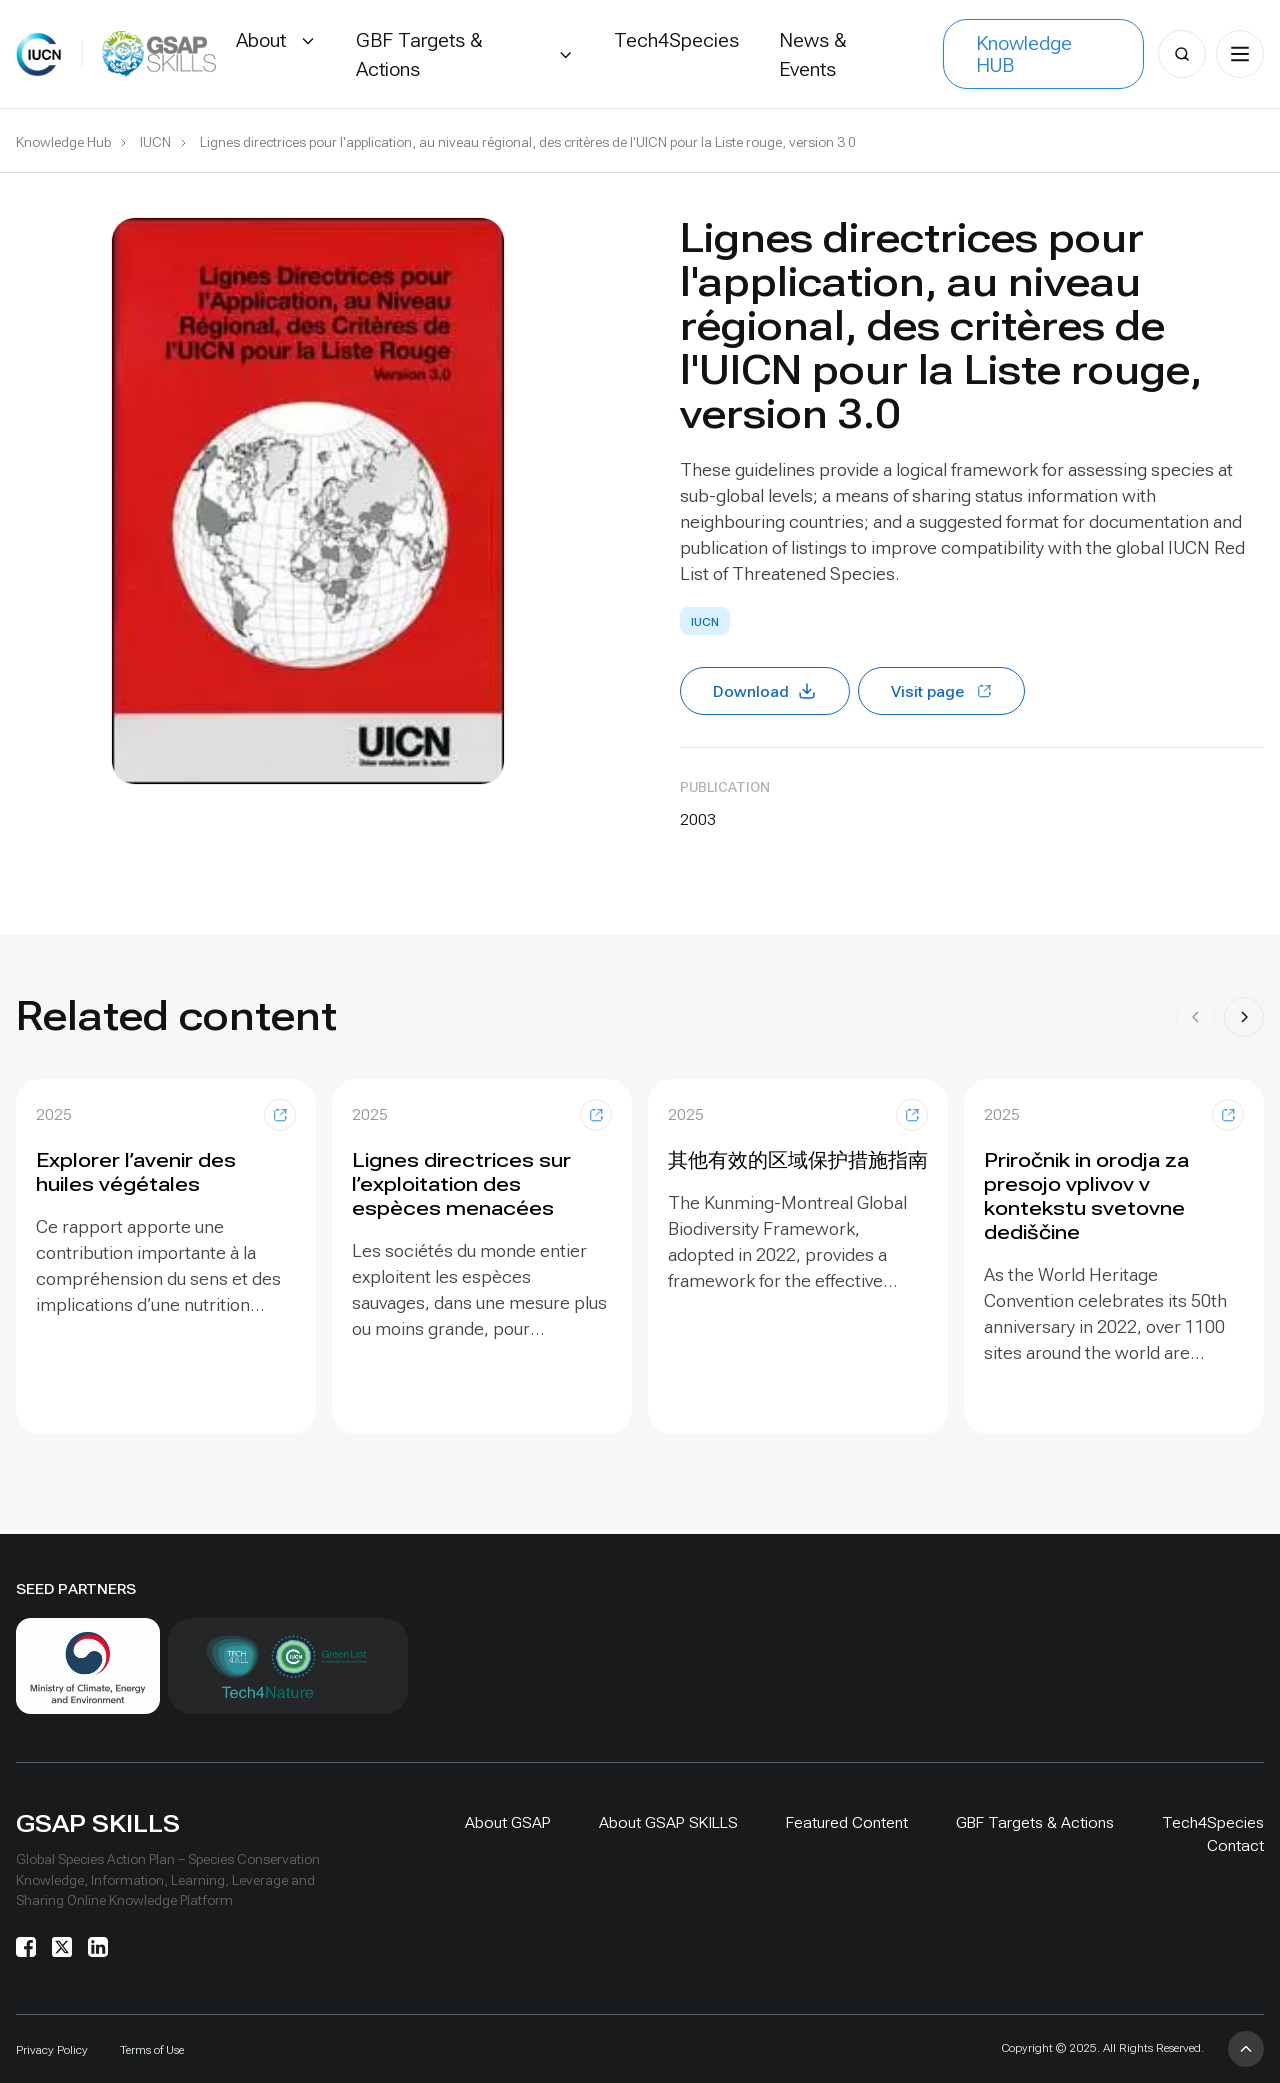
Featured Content (847, 1822)
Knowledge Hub (63, 142)
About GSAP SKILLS (668, 1822)
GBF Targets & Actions (1035, 1822)
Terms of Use (152, 2050)
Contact (1235, 1845)
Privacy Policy (52, 2050)
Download (765, 691)
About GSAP (508, 1822)
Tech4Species (1213, 1822)
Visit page (941, 691)
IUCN (155, 142)
